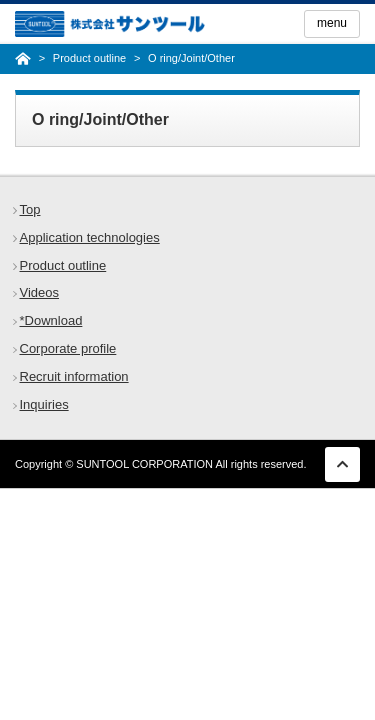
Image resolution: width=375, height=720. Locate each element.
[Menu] (332, 24)
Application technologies (90, 237)
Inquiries (44, 404)
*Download (51, 320)
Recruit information (74, 376)
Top (30, 209)
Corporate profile (68, 348)
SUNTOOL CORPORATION (144, 464)
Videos (40, 292)
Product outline (63, 265)
